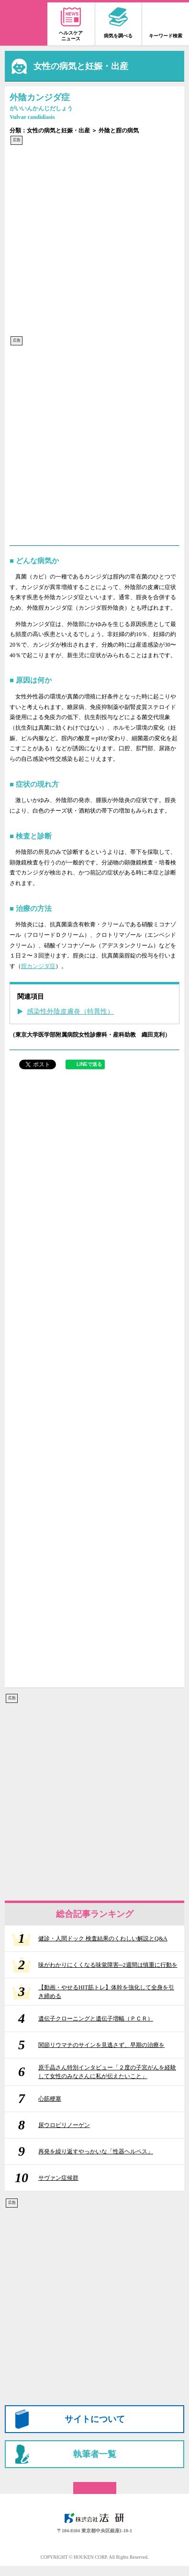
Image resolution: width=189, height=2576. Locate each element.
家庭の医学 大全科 (23, 24)
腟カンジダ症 (38, 966)
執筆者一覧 (94, 2454)
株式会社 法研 (95, 2518)
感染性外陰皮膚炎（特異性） (70, 1011)
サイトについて (95, 2419)
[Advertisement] (94, 240)
